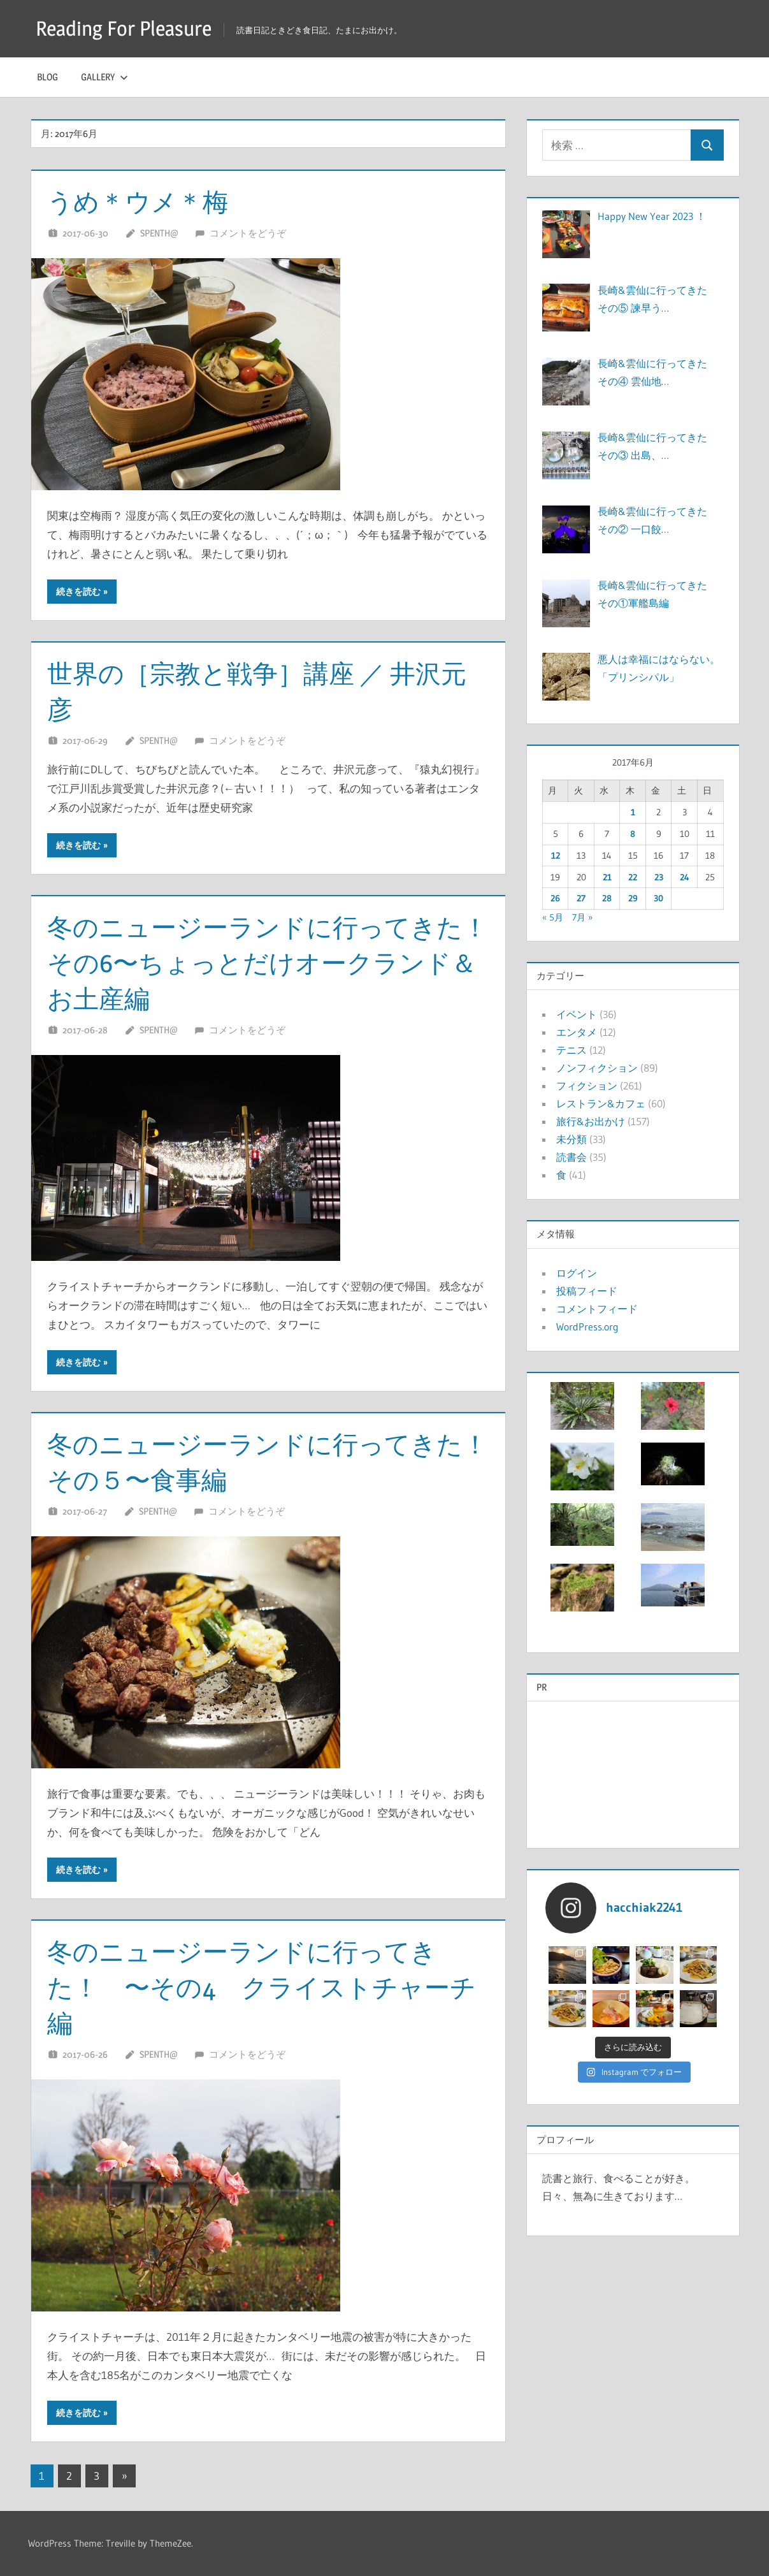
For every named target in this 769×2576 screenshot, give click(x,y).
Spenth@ (159, 233)
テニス (571, 1050)
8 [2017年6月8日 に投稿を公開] (632, 834)
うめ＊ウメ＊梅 (137, 201)
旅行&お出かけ (590, 1121)
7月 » (582, 917)
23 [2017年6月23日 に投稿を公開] (658, 877)
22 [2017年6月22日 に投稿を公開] (632, 877)
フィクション (586, 1085)
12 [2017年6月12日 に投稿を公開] (555, 855)
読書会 (571, 1157)
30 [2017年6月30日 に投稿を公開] (658, 898)
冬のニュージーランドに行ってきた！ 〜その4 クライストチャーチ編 (261, 1987)
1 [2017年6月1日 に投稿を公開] (633, 812)
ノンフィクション (597, 1067)
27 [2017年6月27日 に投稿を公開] (581, 898)
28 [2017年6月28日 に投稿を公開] (607, 898)
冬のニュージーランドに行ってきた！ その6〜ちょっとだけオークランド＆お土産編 (280, 963)
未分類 (571, 1139)
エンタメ (576, 1032)
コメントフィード (597, 1308)
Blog (47, 77)
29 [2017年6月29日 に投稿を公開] (633, 898)
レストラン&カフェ (600, 1103)
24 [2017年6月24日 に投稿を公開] (684, 877)
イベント (576, 1014)
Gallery (104, 77)
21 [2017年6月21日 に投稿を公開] (607, 877)
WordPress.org (587, 1326)
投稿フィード (586, 1290)
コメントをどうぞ (248, 233)
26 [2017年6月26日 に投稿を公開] (555, 898)
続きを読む (78, 591)
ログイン (576, 1273)
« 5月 (552, 917)
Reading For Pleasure (124, 28)
